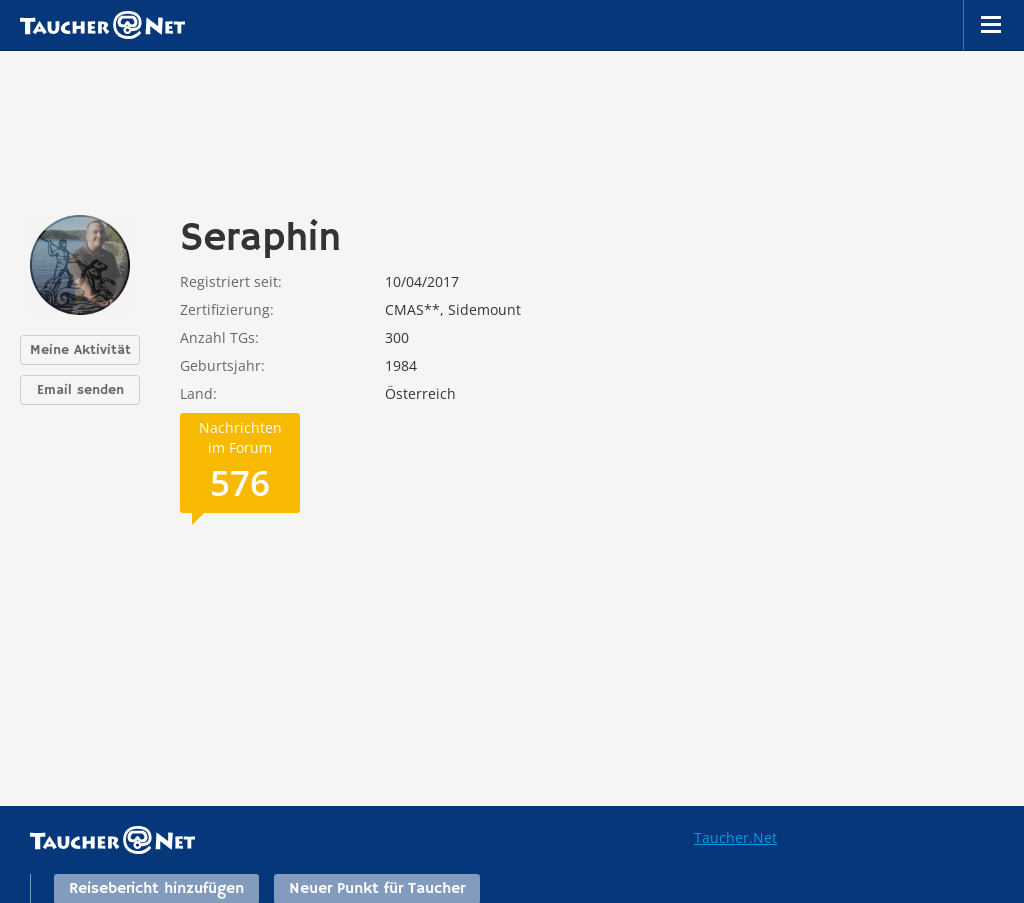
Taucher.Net (735, 837)
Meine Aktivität (80, 350)
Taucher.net (102, 25)
